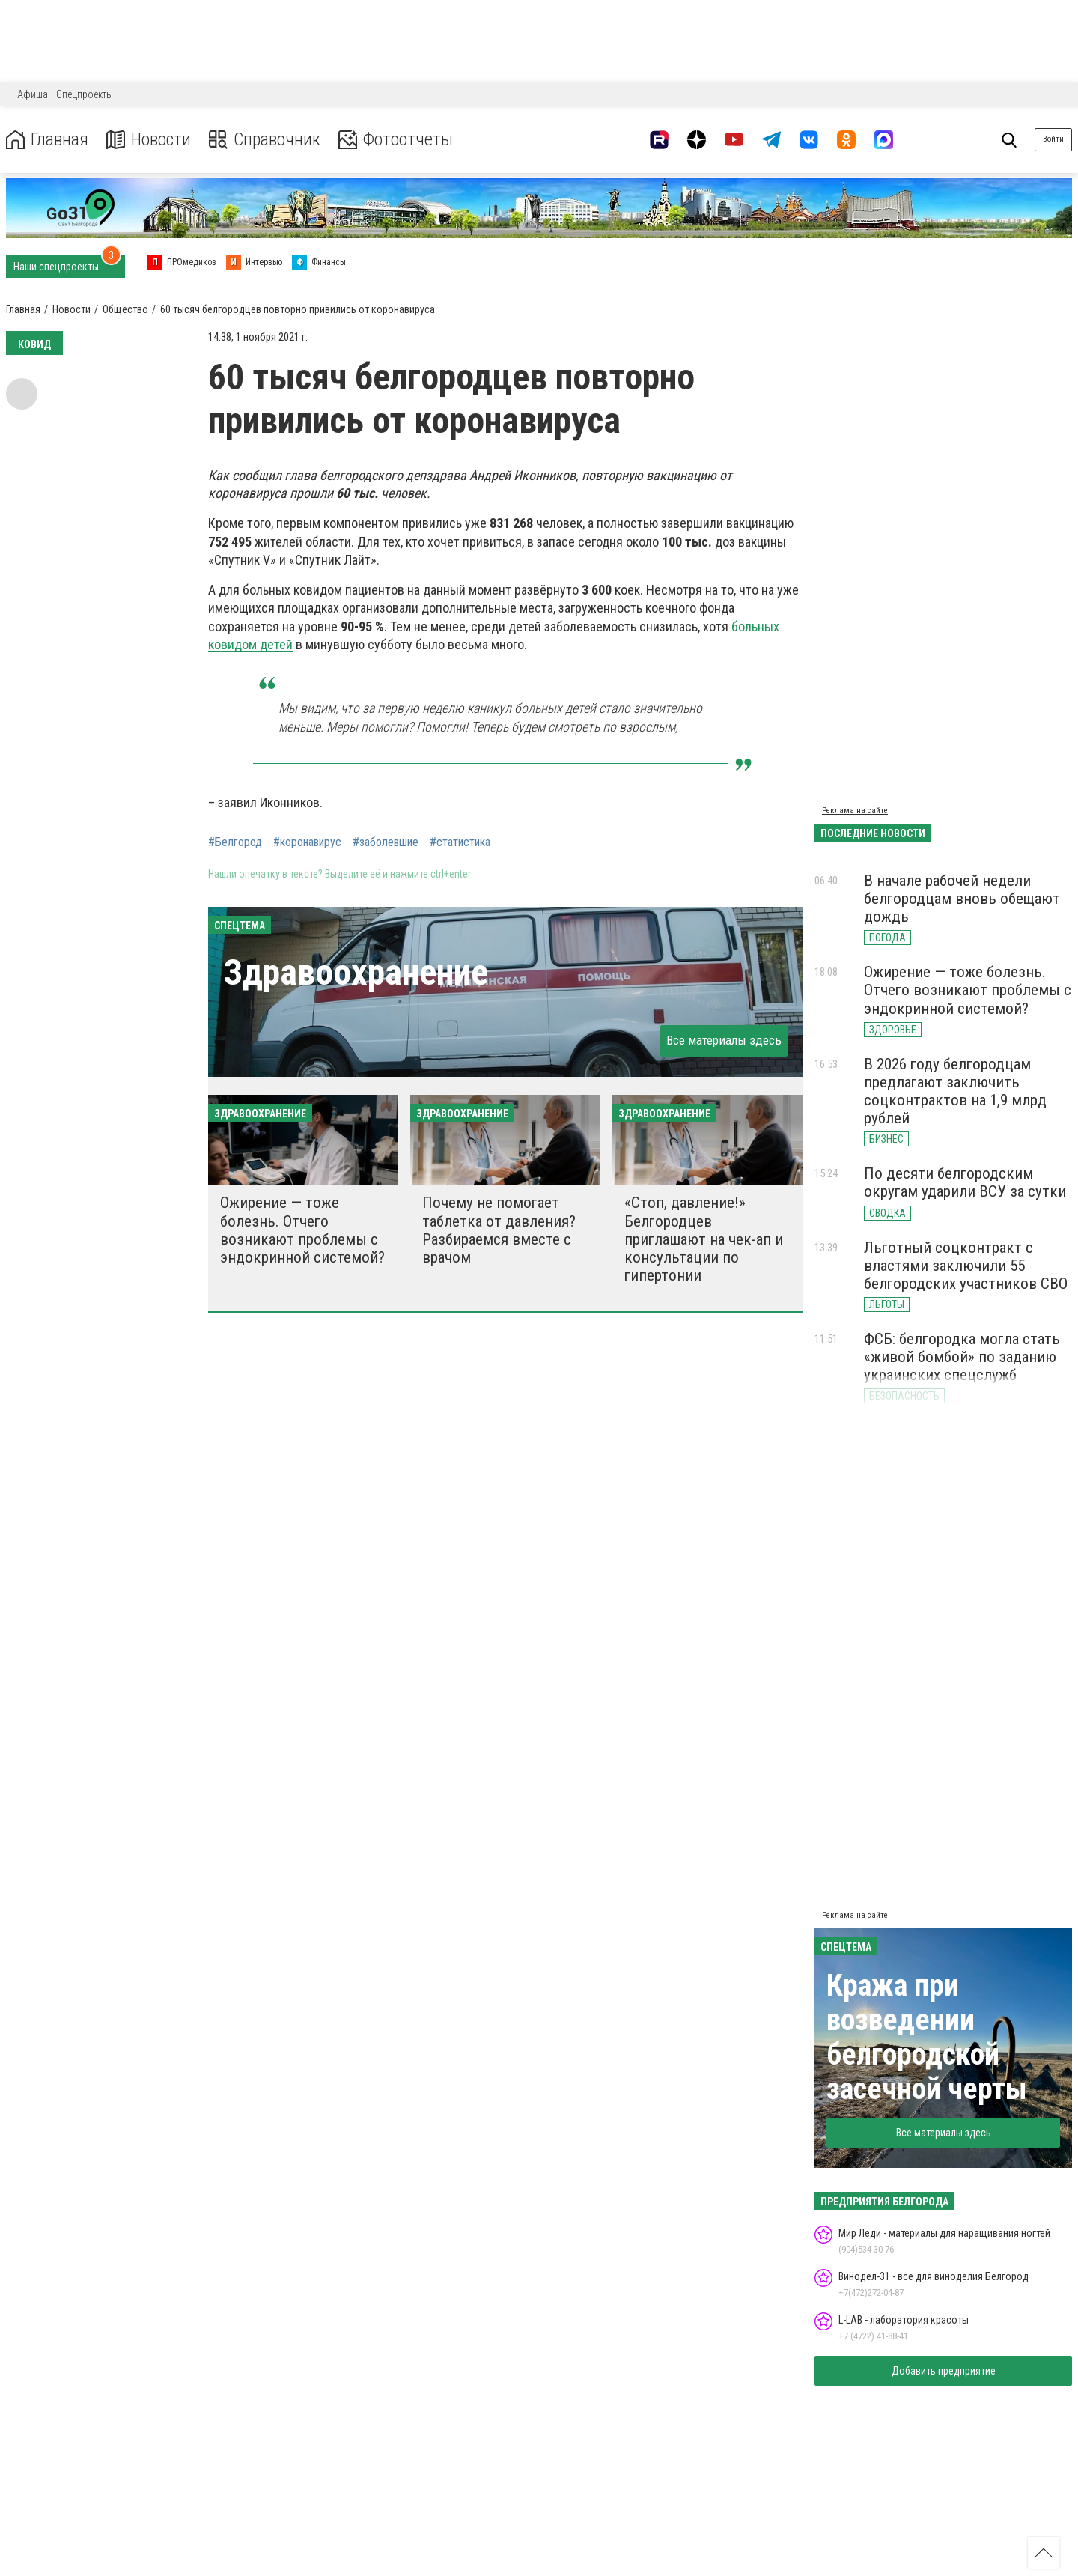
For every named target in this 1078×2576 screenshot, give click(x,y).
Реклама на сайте (855, 810)
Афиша (32, 94)
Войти (1053, 139)
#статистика (460, 842)
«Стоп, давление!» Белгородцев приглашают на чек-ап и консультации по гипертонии (703, 1239)
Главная (47, 140)
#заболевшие (385, 842)
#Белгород (235, 842)
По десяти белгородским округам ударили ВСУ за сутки (965, 1182)
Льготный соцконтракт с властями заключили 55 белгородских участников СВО (966, 1265)
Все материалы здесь (724, 1040)
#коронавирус (307, 842)
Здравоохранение (355, 972)
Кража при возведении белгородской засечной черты (926, 2037)
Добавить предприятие (944, 2371)
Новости (148, 140)
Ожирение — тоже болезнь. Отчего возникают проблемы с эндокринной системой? (302, 1230)
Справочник (264, 140)
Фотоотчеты (395, 140)
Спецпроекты (84, 94)
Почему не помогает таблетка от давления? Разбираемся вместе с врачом (499, 1230)
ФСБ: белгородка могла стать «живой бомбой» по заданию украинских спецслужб (962, 1357)
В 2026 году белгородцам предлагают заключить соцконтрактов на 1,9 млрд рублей (955, 1091)
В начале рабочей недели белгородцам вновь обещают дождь (962, 899)
